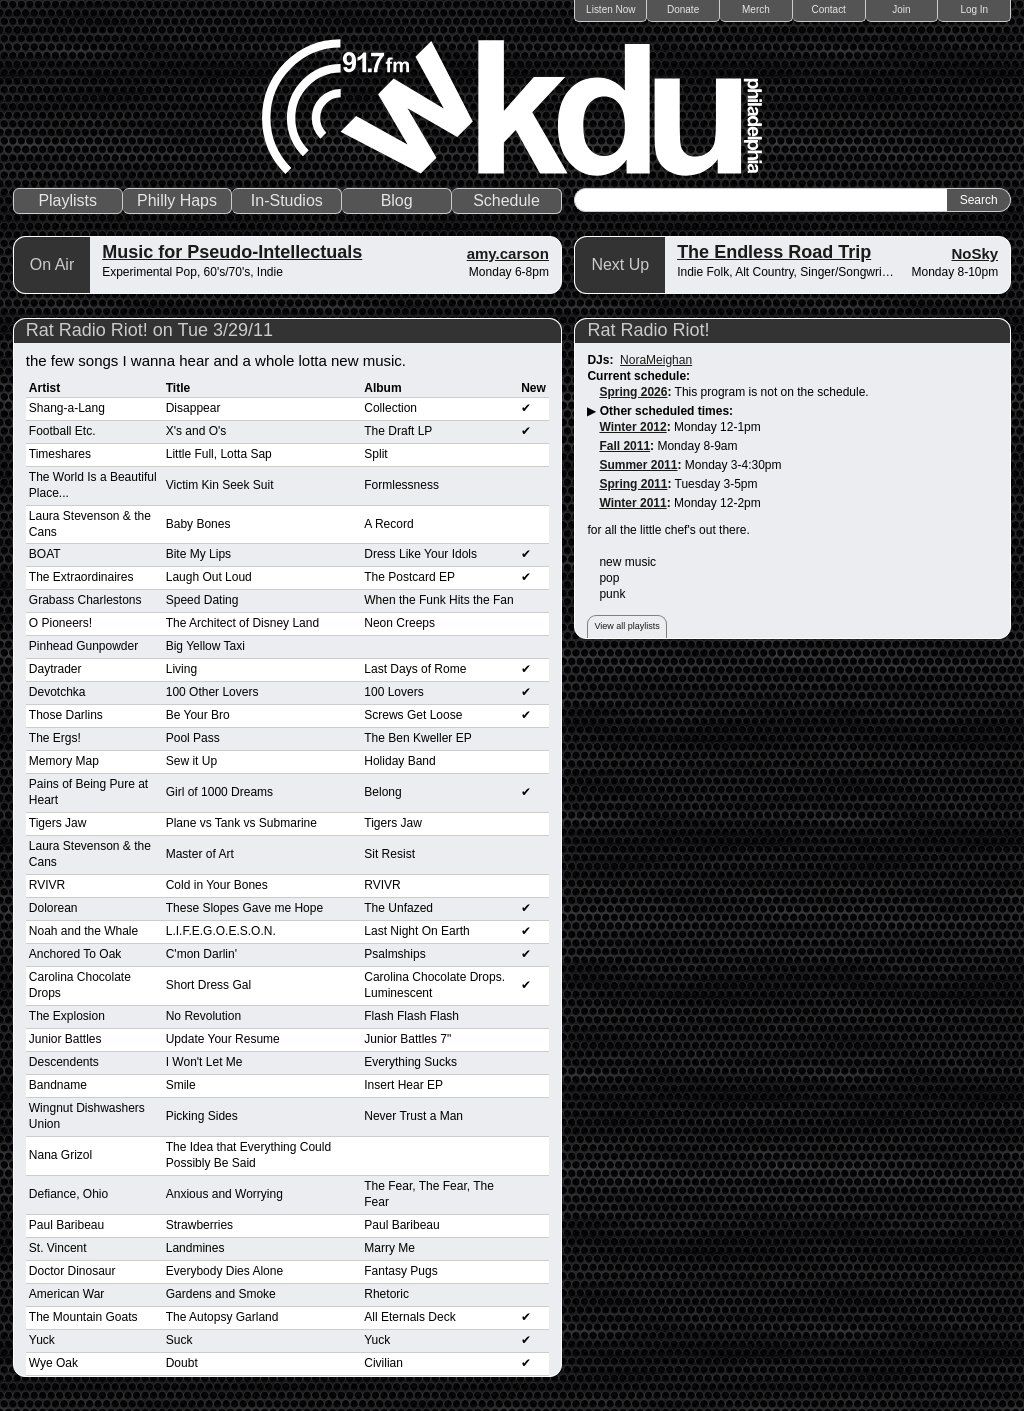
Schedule (506, 200)
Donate (683, 9)
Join (901, 9)
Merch (756, 9)
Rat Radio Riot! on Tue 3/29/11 (149, 330)
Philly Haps (177, 200)
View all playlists (626, 626)
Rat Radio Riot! (648, 330)
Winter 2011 (632, 503)
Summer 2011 (638, 465)
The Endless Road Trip (774, 252)
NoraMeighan (656, 360)
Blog (397, 200)
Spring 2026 (633, 392)
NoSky (975, 253)
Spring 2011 (633, 484)
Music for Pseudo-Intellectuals (232, 252)
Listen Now (610, 9)
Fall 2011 (624, 446)
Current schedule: (638, 376)
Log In (974, 9)
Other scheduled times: (666, 411)
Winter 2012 (632, 427)
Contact (828, 9)
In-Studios (287, 200)
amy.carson (508, 253)
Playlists (67, 200)
